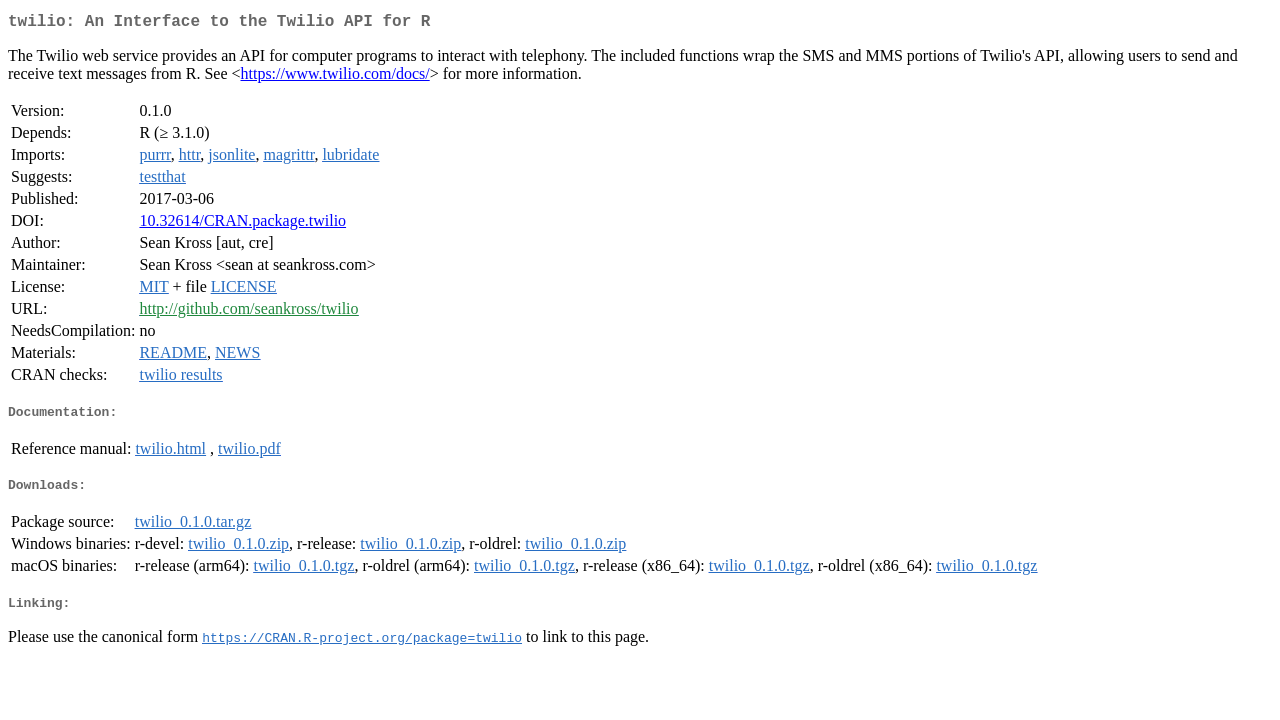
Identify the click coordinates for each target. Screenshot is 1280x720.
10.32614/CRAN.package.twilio (242, 224)
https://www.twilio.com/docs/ (335, 77)
